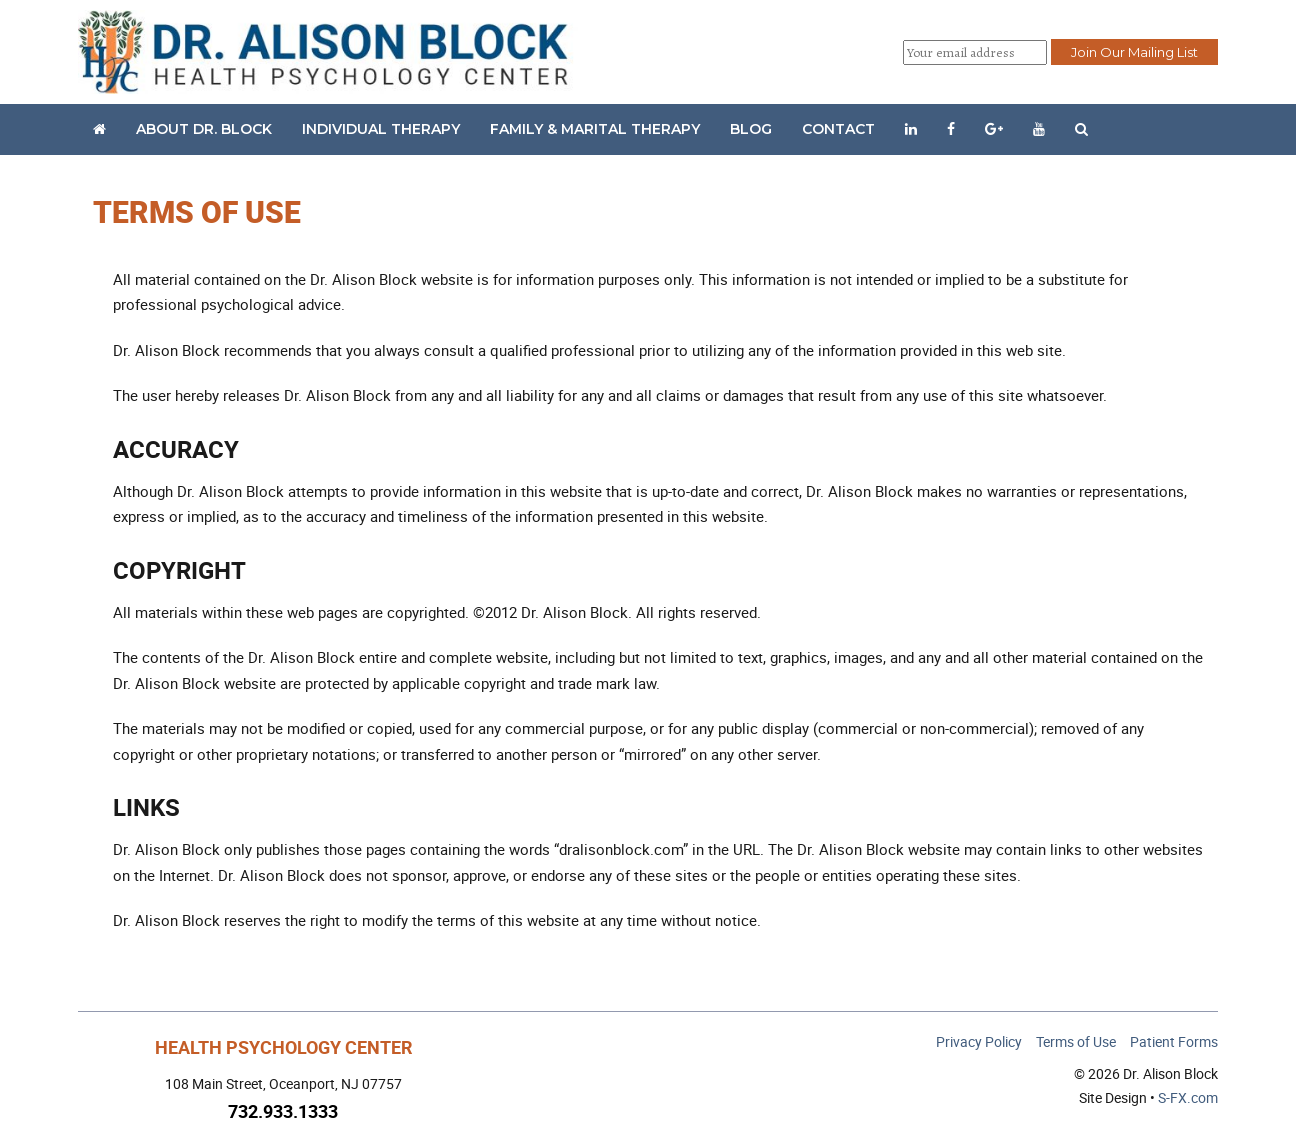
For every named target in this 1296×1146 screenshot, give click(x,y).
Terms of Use (1076, 1041)
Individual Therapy (381, 129)
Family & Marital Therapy (595, 129)
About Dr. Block (204, 129)
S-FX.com (1188, 1097)
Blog (751, 129)
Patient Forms (1174, 1041)
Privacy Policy (979, 1041)
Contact (838, 129)
